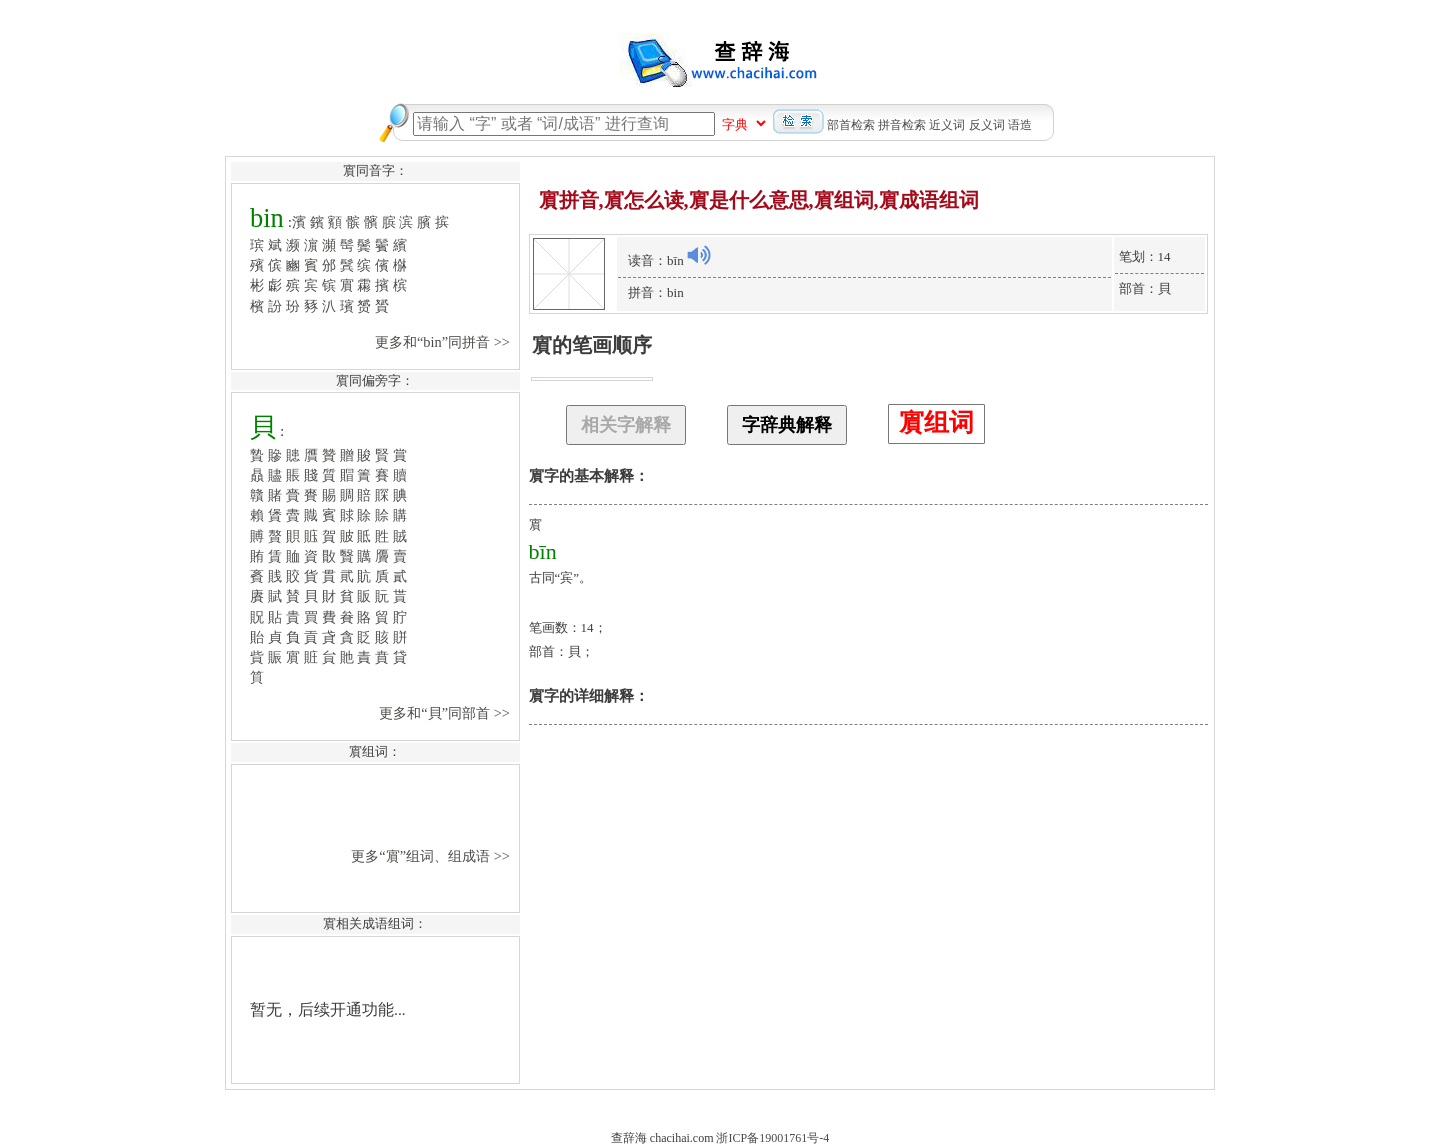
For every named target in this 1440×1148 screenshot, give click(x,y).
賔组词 (936, 422)
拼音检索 (902, 125)
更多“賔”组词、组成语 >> (432, 856)
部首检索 (851, 125)
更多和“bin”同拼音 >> (444, 342)
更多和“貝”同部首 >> (446, 713)
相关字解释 (626, 425)
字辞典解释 (787, 425)
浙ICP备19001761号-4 (772, 1138)
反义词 (987, 125)
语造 (1020, 125)
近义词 (947, 125)
